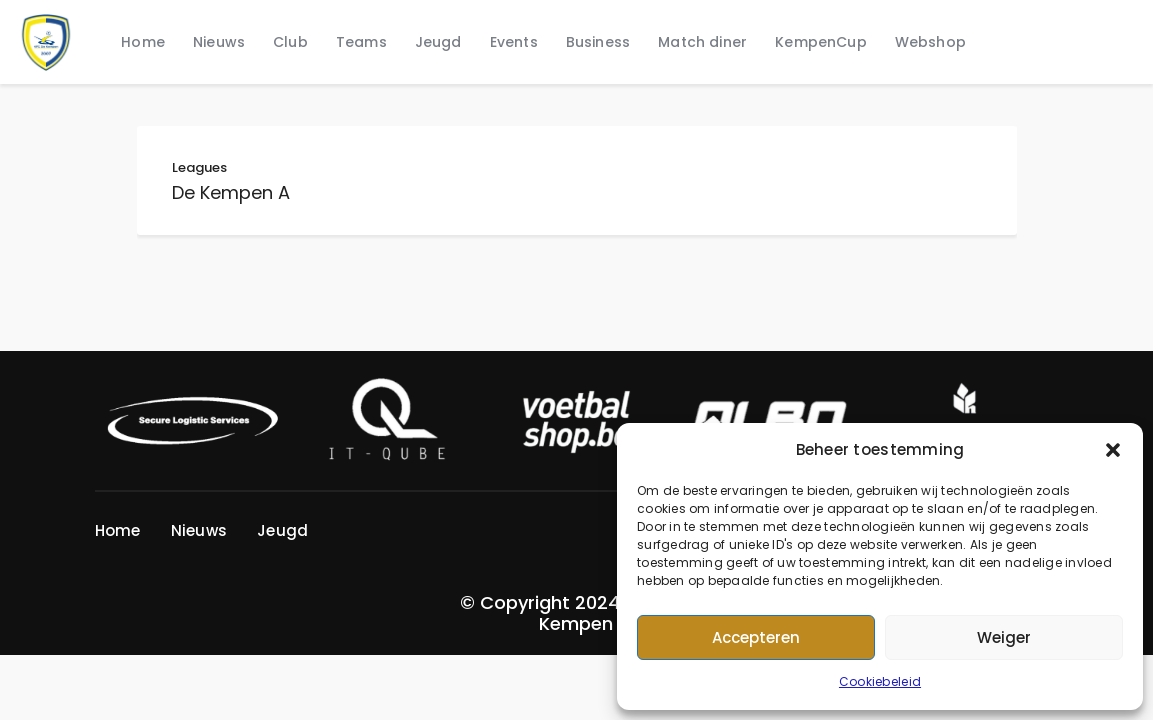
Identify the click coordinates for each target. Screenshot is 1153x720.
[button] (1113, 450)
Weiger (1004, 637)
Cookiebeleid (880, 681)
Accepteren (756, 637)
